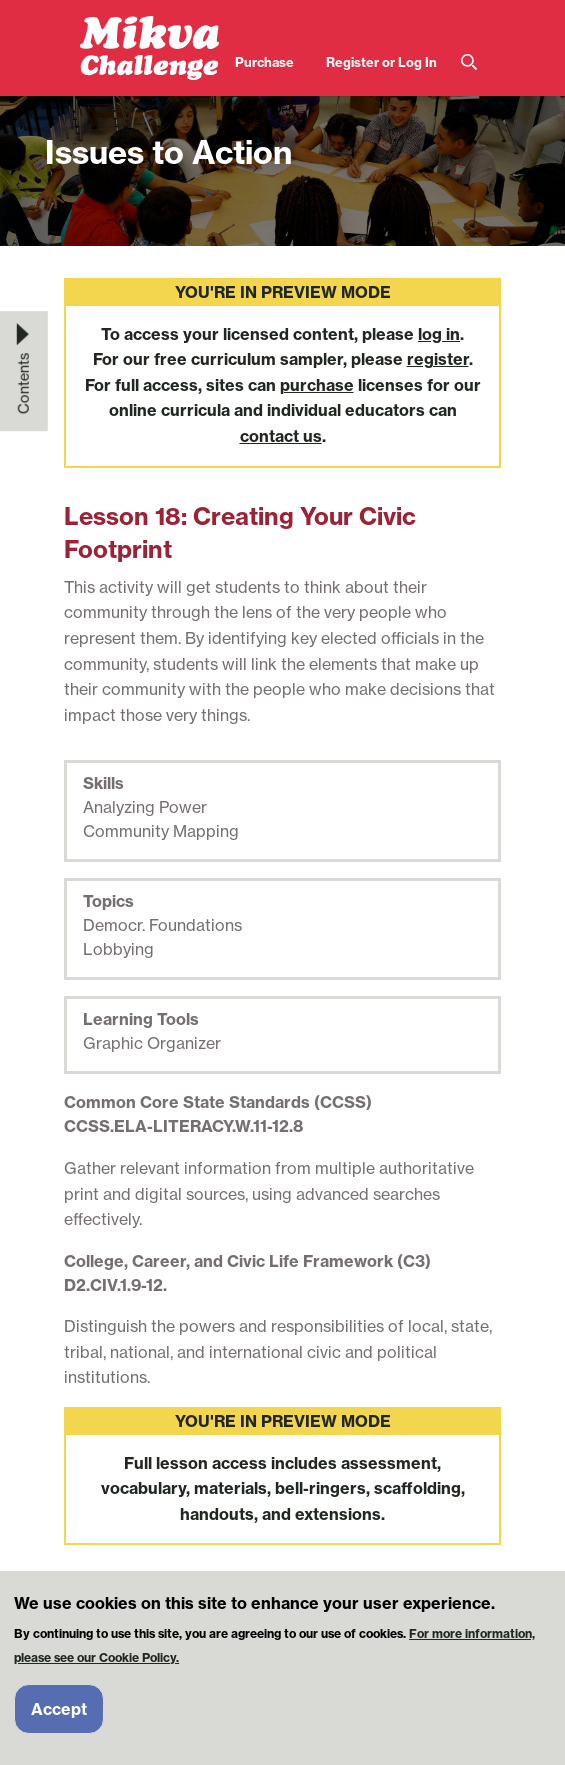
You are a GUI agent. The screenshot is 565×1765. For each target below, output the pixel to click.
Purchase (264, 62)
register (438, 359)
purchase (317, 385)
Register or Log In (381, 62)
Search (469, 62)
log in (439, 334)
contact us (281, 436)
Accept (59, 1712)
